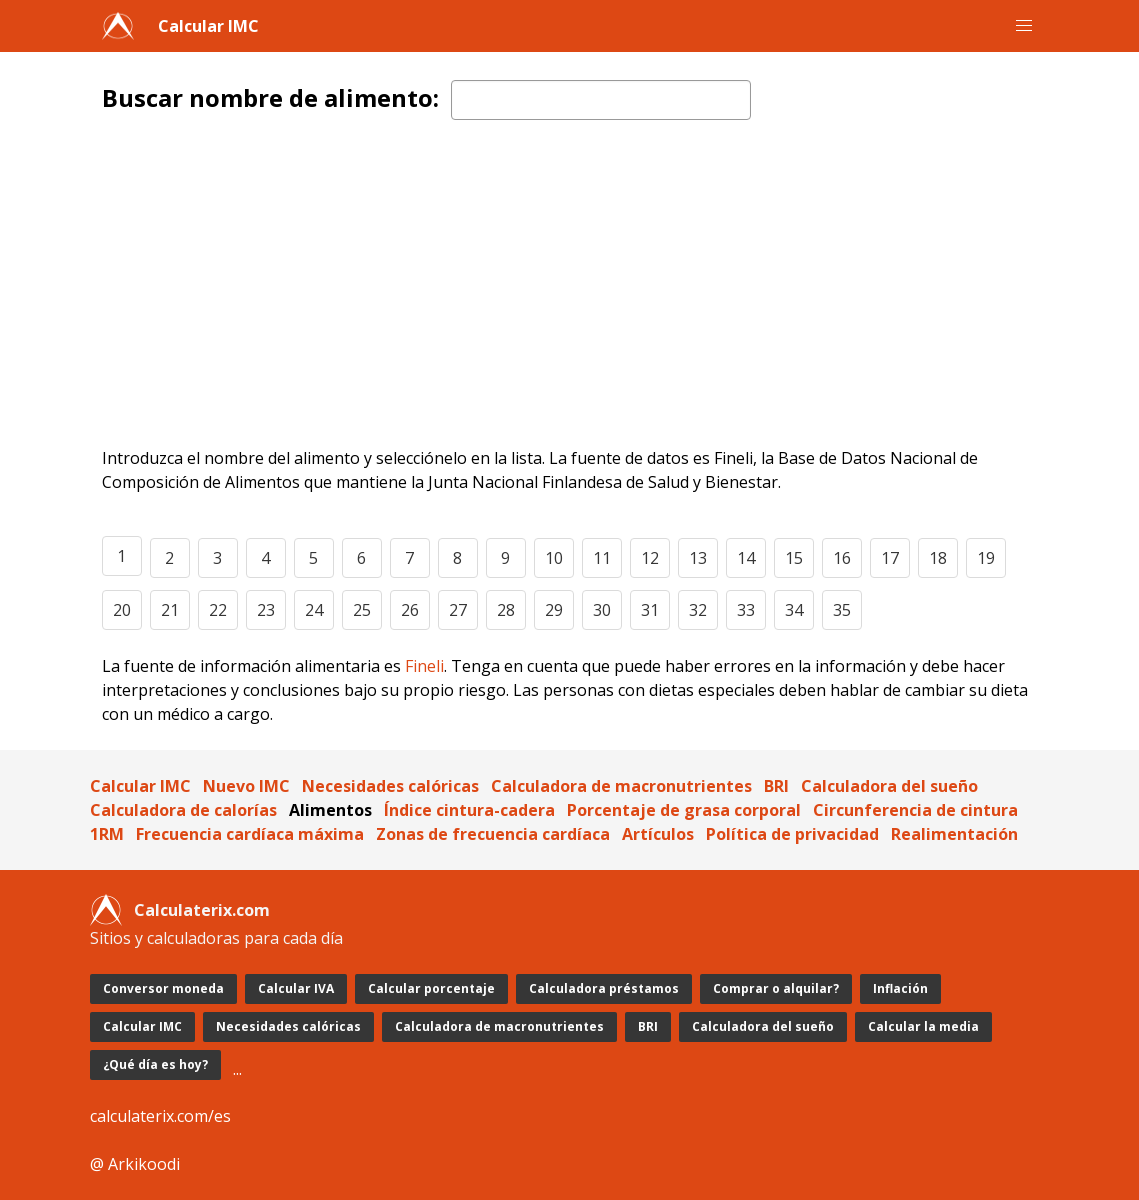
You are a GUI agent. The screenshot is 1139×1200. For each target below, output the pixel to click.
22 (218, 610)
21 (170, 610)
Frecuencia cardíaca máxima (250, 834)
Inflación (900, 988)
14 (746, 558)
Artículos (658, 834)
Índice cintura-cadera (469, 810)
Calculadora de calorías (183, 810)
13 (698, 558)
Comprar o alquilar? (776, 988)
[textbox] (601, 100)
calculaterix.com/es (160, 1116)
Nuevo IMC (246, 786)
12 (650, 558)
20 (122, 610)
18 (938, 558)
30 (602, 610)
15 (794, 558)
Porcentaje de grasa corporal (684, 810)
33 (746, 610)
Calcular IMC (208, 26)
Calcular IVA (296, 988)
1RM (107, 834)
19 (986, 558)
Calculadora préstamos (604, 988)
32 (698, 610)
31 (650, 610)
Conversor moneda (163, 988)
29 (554, 610)
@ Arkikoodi (135, 1164)
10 (554, 558)
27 (458, 610)
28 (506, 610)
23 (266, 610)
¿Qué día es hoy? (155, 1064)
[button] (1024, 26)
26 (410, 610)
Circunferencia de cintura (915, 810)
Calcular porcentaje (431, 988)
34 (794, 610)
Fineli (424, 666)
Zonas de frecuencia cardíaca (493, 834)
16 (842, 558)
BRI (776, 786)
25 (362, 610)
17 (890, 558)
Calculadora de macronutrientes (621, 786)
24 (314, 610)
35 (842, 610)
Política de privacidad (792, 834)
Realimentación (954, 834)
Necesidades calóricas (390, 786)
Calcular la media (923, 1026)
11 (602, 558)
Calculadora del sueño (889, 786)
